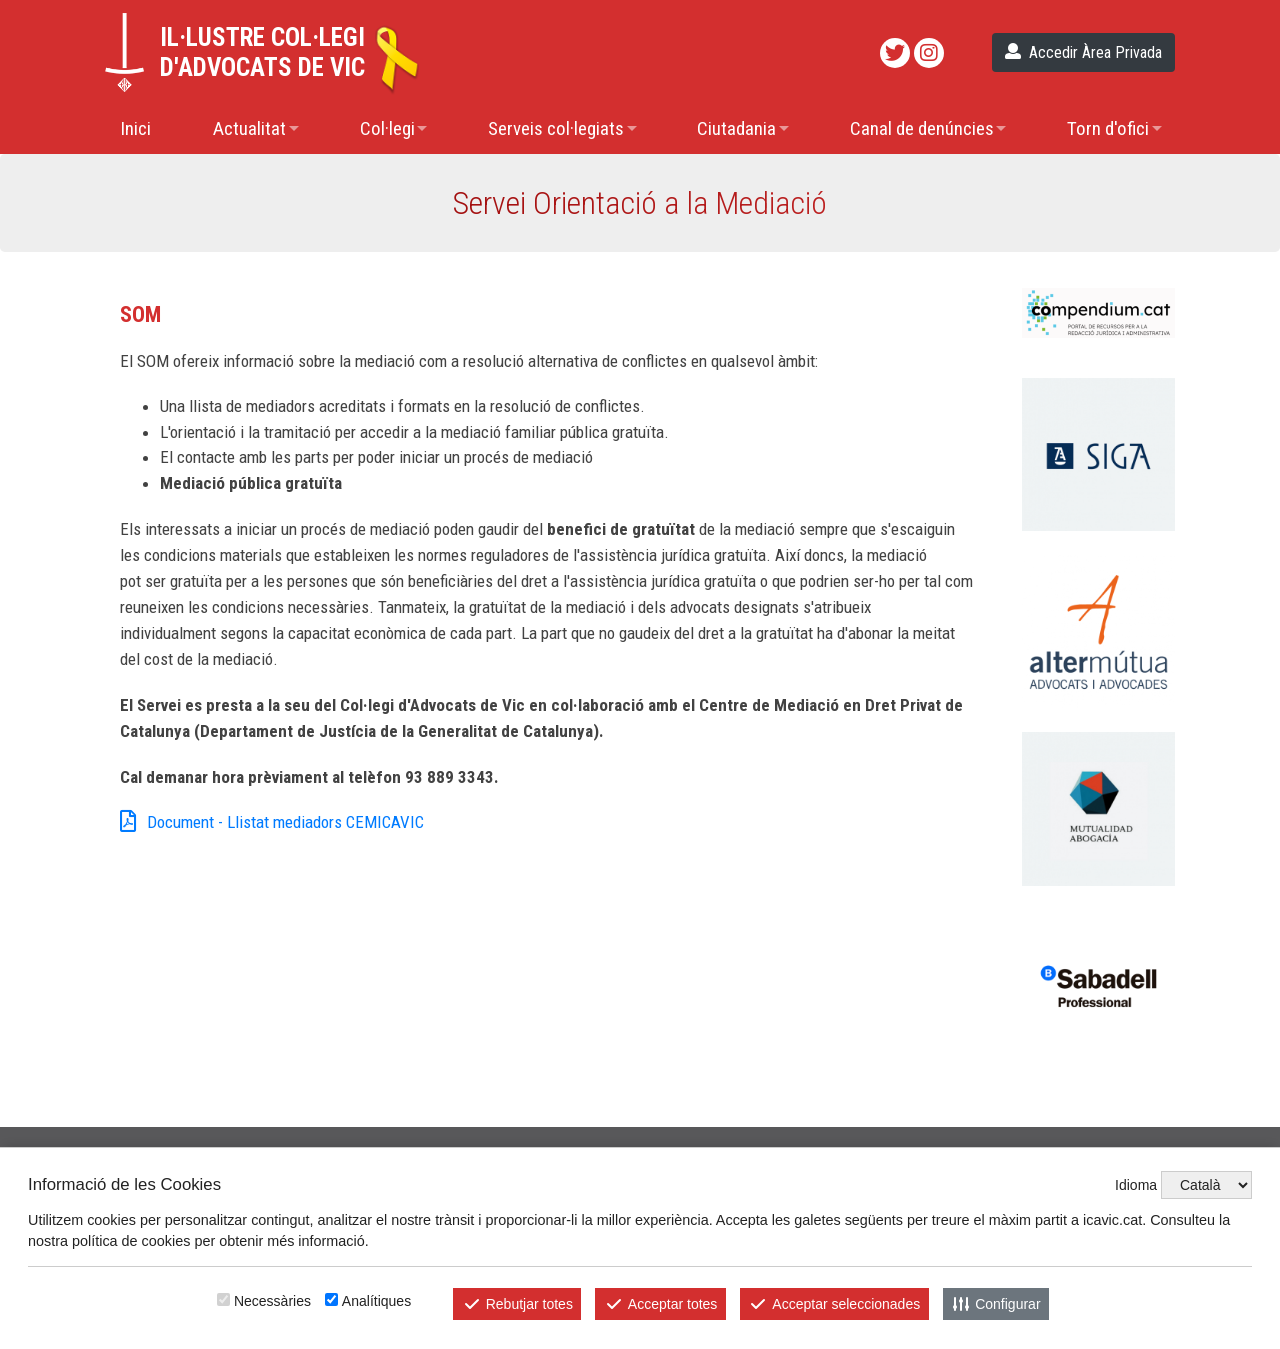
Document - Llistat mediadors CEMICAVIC (272, 823)
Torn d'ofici (1108, 128)
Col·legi (387, 128)
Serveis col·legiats (556, 128)
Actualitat (249, 128)
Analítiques (376, 1301)
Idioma (1136, 1185)
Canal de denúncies (922, 128)
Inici (135, 128)
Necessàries (272, 1301)
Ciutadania (736, 128)
